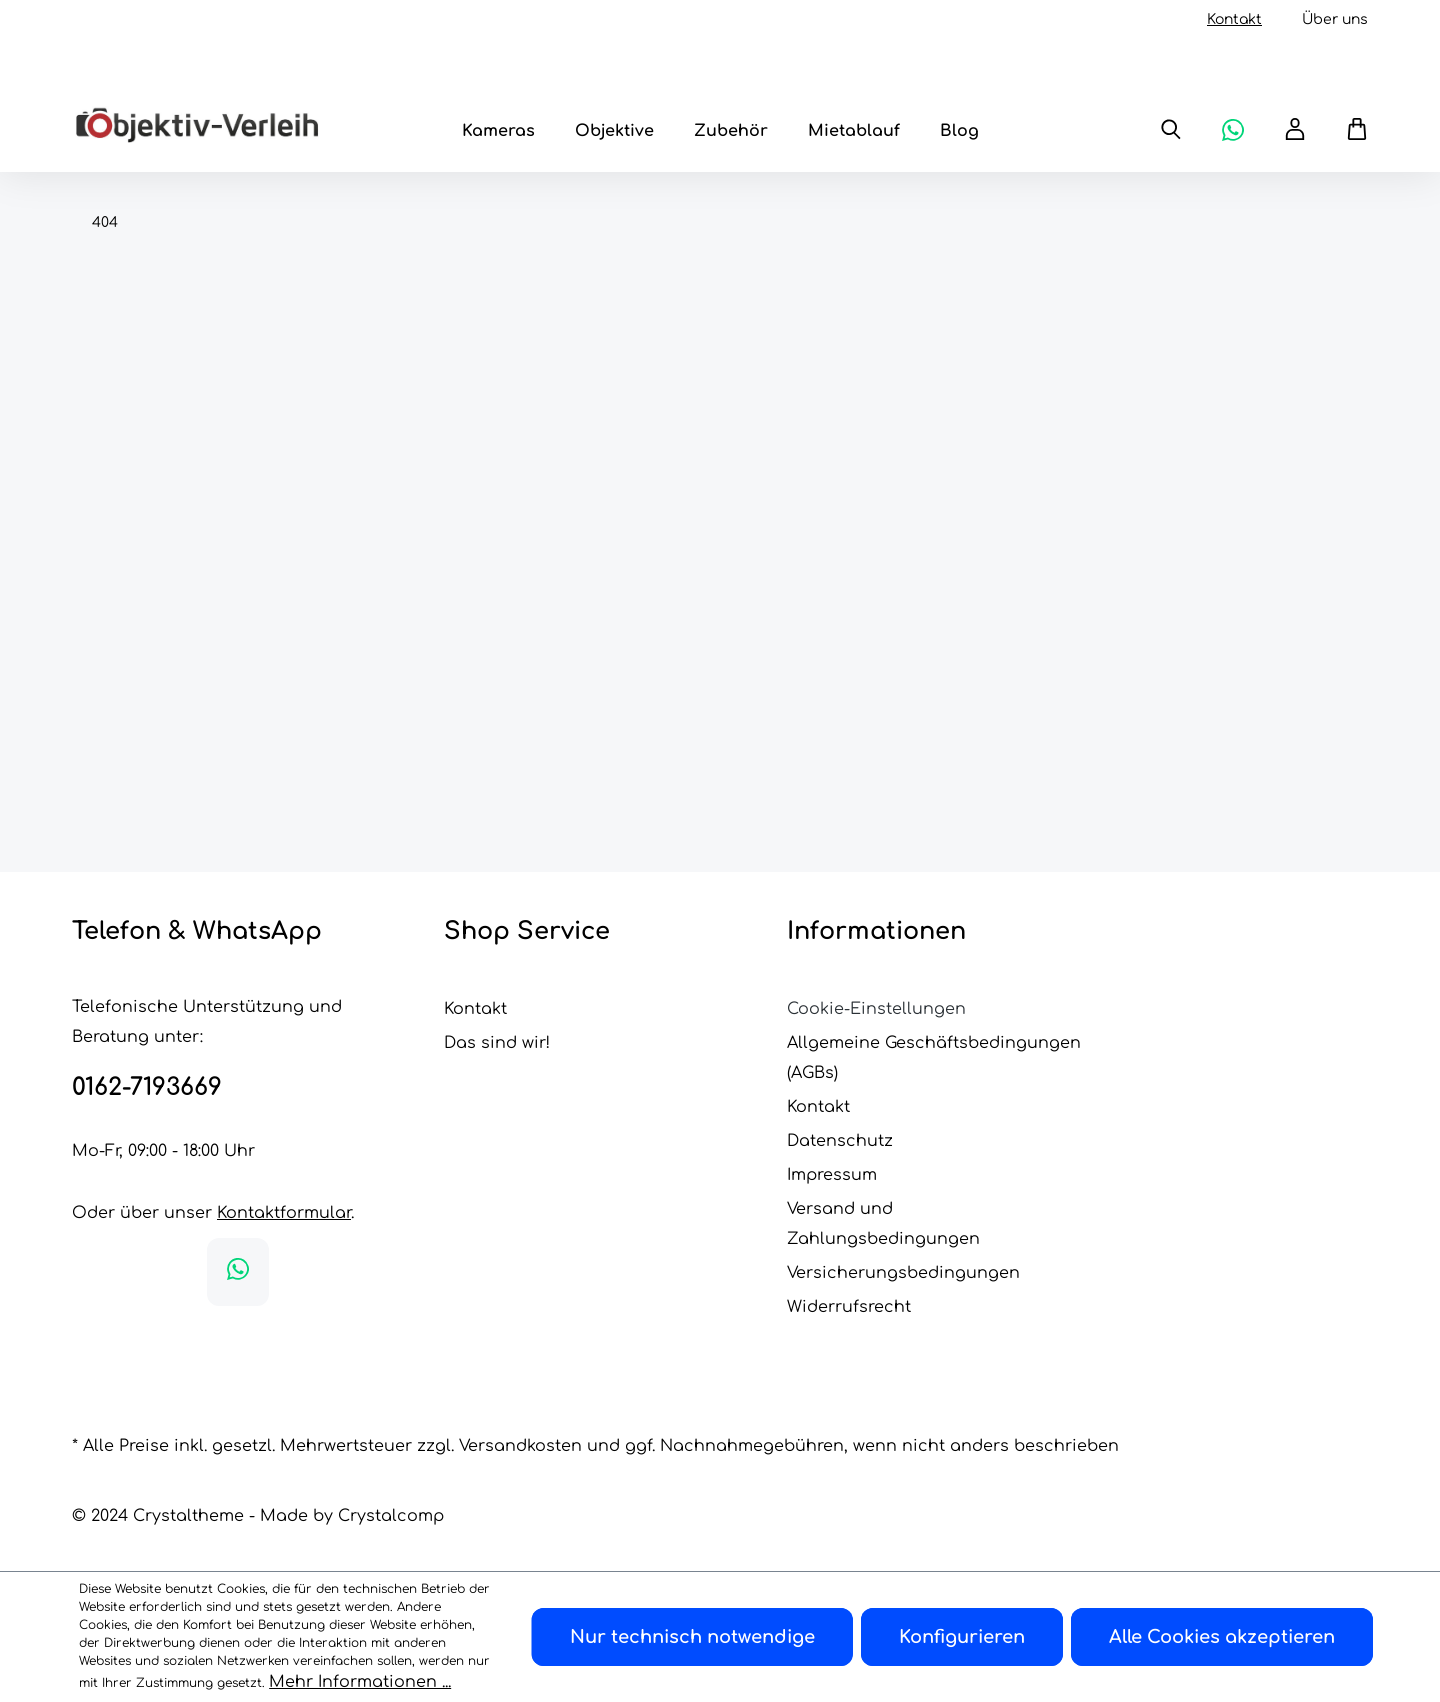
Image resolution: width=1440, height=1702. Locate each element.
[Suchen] (1171, 129)
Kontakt (1234, 19)
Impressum (832, 1175)
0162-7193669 (147, 1087)
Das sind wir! (497, 1043)
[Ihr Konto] (1295, 129)
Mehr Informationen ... (360, 1682)
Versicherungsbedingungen (903, 1273)
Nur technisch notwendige (692, 1637)
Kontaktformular (284, 1213)
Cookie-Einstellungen (876, 1009)
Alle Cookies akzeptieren (1222, 1637)
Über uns (1335, 19)
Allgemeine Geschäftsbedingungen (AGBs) (934, 1058)
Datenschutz (840, 1141)
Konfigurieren (962, 1637)
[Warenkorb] (1347, 129)
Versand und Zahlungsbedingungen (883, 1224)
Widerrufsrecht (849, 1307)
